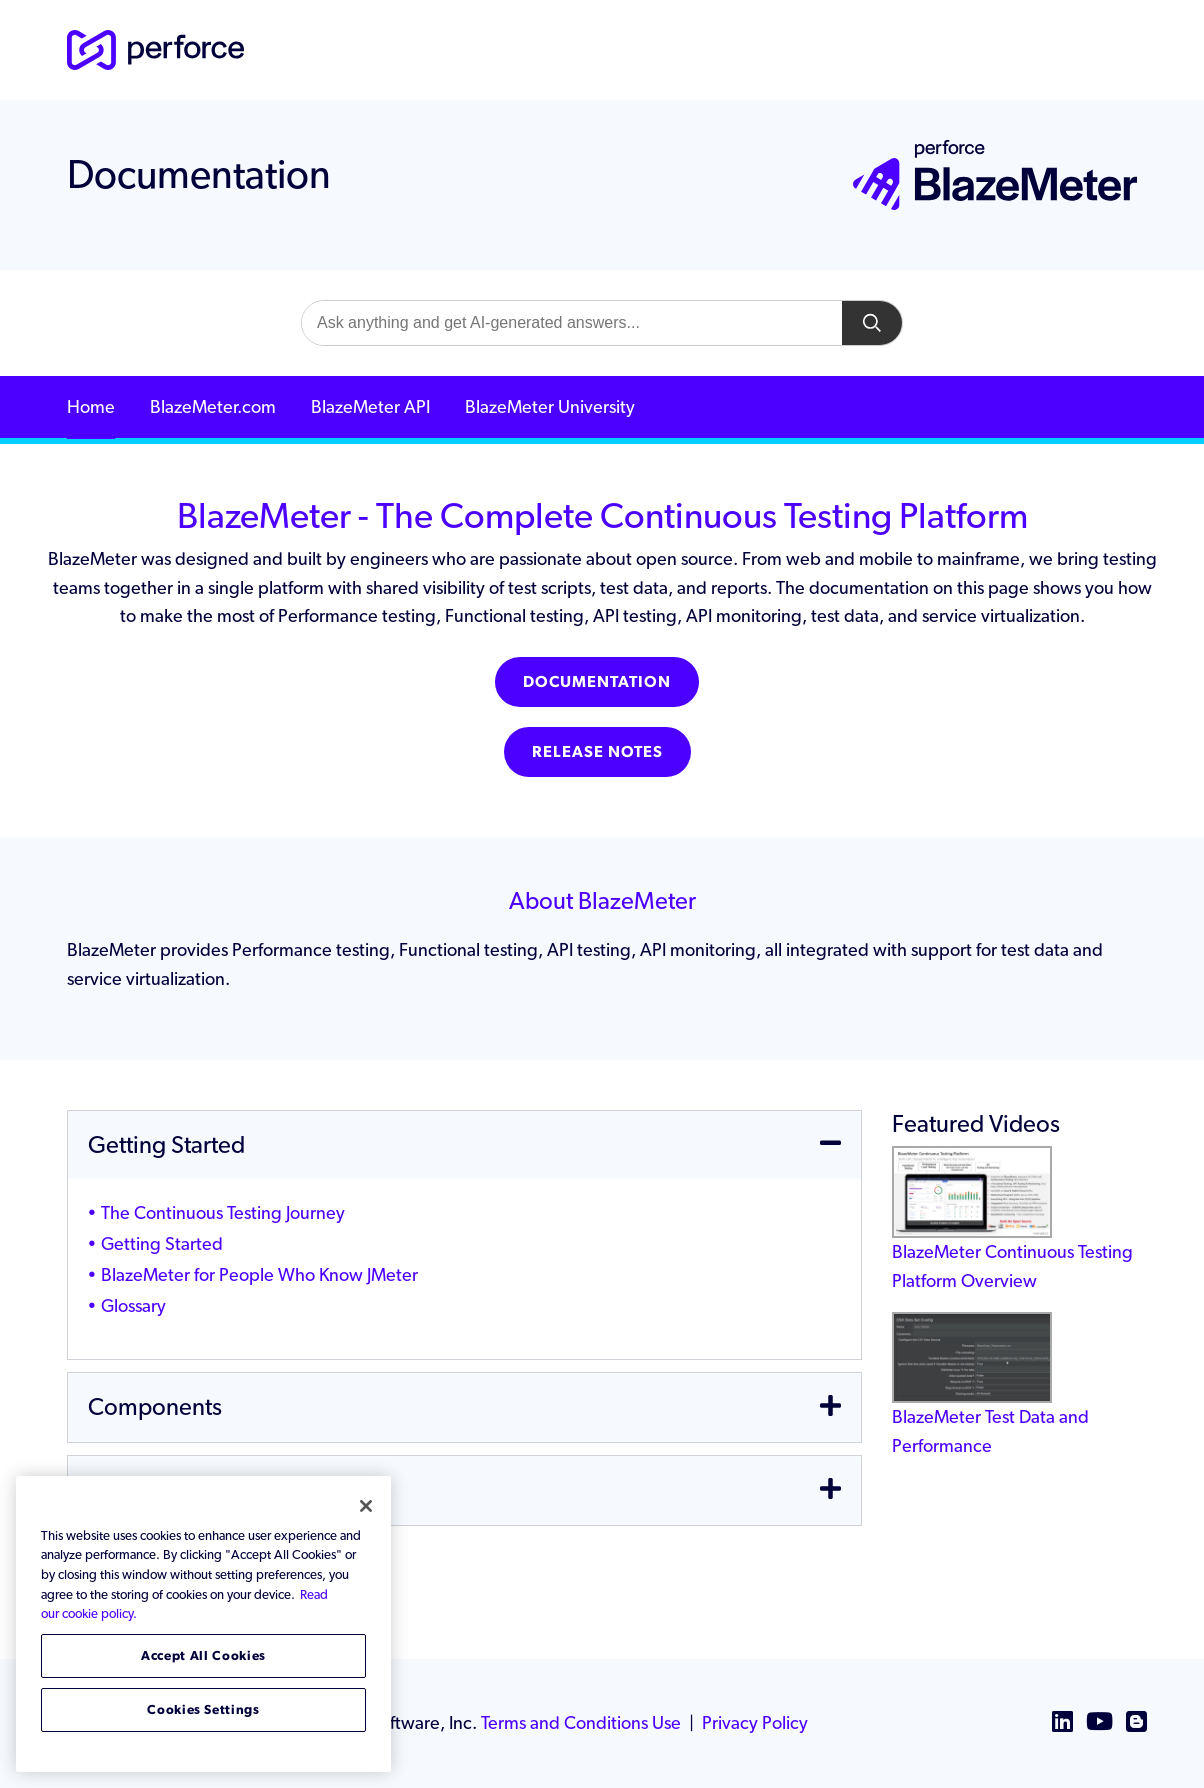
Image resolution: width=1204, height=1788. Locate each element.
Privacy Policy (755, 1722)
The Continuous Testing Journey (223, 1212)
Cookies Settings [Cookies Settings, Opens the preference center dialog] (203, 1709)
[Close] (366, 1506)
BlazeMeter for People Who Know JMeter (259, 1274)
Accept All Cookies (203, 1655)
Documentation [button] (597, 681)
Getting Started (162, 1243)
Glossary (133, 1305)
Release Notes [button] (597, 751)
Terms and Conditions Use (581, 1722)
